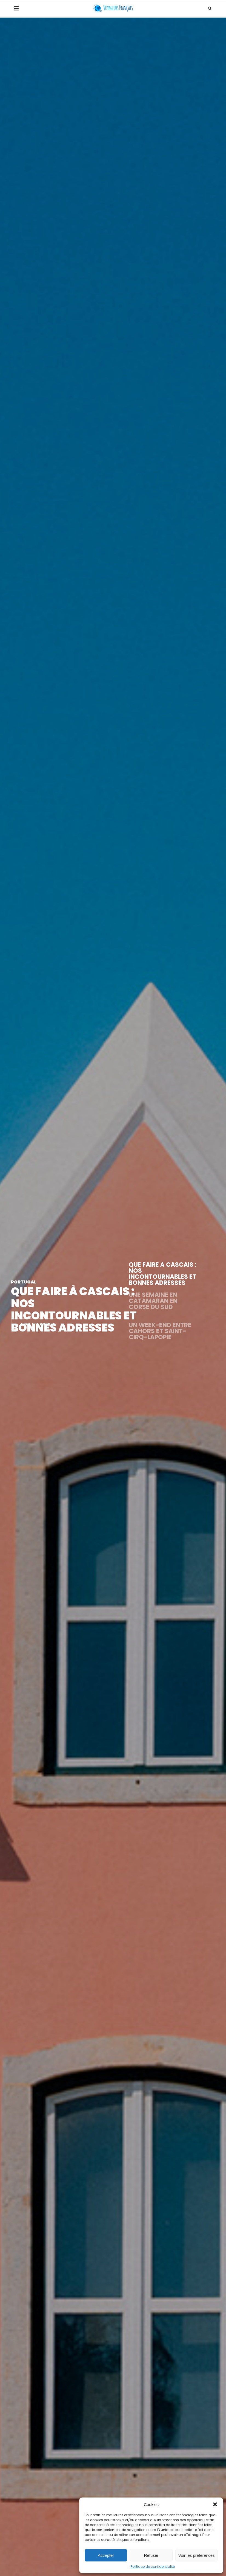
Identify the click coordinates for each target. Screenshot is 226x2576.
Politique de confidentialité (153, 2566)
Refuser (151, 2555)
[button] (215, 2504)
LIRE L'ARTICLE (38, 1324)
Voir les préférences (196, 2555)
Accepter (106, 2555)
